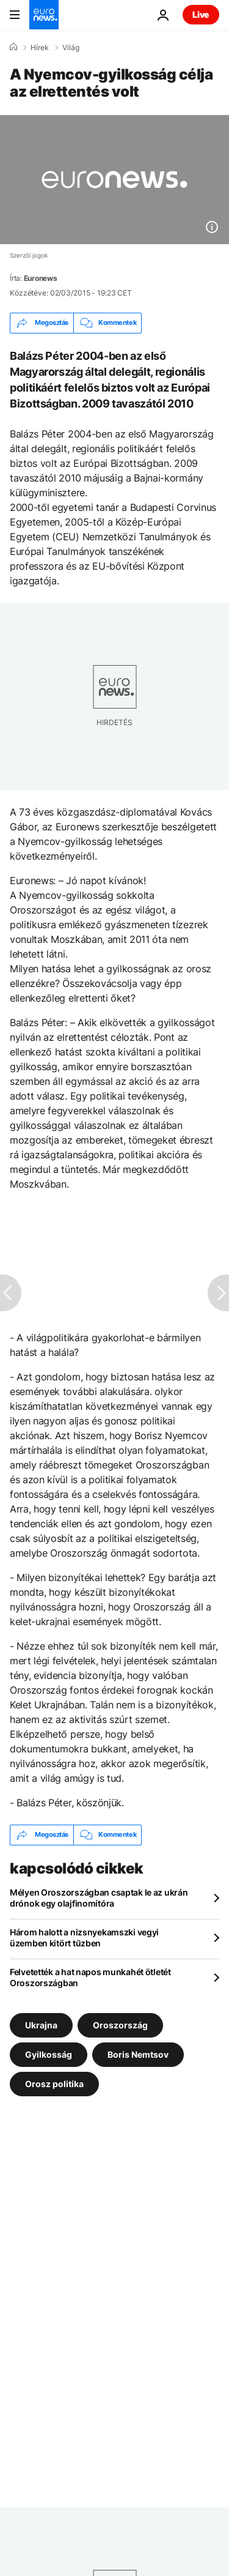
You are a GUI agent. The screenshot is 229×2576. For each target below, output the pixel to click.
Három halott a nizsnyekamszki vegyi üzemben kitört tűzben (84, 1937)
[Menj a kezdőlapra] (44, 14)
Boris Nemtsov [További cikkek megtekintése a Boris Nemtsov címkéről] (138, 2054)
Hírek (40, 47)
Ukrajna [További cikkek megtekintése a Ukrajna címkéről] (41, 2024)
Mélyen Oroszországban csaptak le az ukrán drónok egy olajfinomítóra (99, 1897)
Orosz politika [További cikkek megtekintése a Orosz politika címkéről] (54, 2083)
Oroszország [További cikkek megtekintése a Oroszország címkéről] (120, 2024)
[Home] (13, 47)
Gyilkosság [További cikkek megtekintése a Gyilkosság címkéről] (48, 2054)
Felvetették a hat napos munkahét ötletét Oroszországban (90, 1977)
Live (200, 14)
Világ (70, 47)
